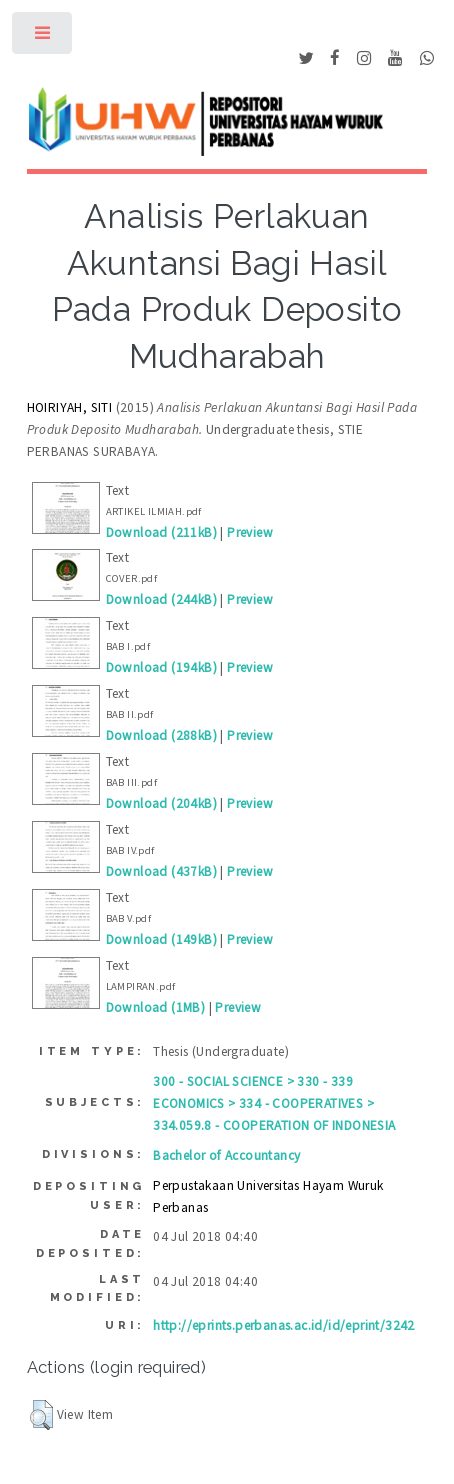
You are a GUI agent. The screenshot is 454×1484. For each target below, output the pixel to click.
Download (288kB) (161, 735)
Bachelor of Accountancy (226, 1155)
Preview (250, 532)
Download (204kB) (161, 803)
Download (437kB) (161, 871)
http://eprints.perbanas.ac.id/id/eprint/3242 (284, 1325)
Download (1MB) (156, 1007)
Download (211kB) (161, 532)
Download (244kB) (161, 599)
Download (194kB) (161, 667)
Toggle (43, 37)
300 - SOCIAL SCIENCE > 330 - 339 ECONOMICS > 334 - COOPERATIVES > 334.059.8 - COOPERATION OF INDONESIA (274, 1103)
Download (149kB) (161, 939)
